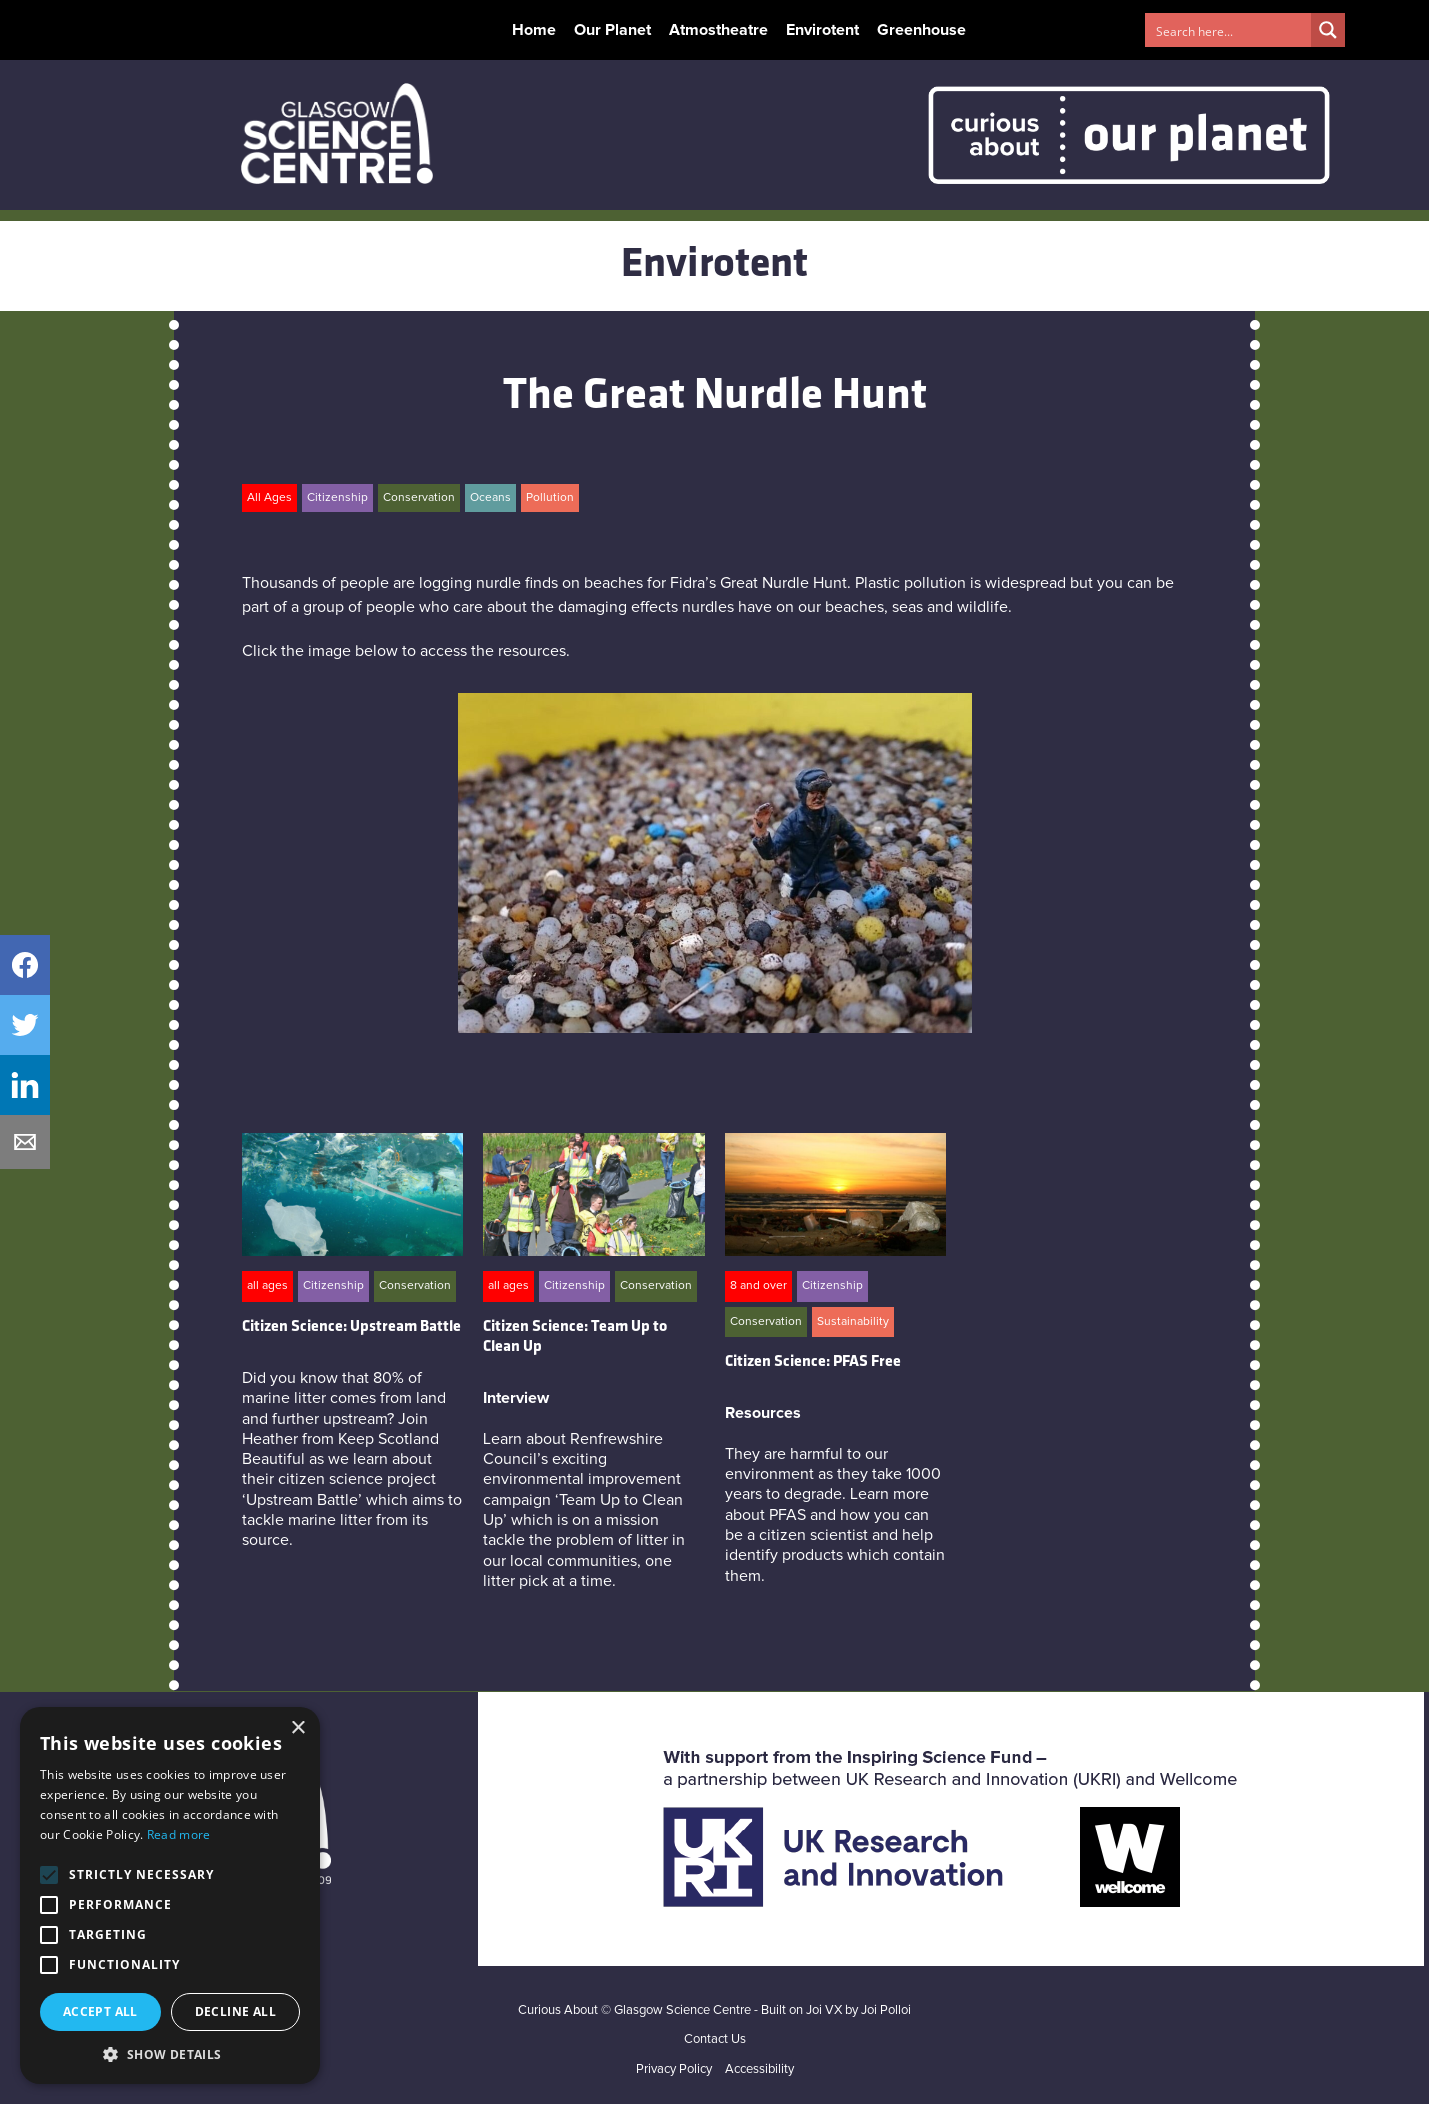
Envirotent (822, 30)
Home (534, 30)
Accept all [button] (100, 2011)
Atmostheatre (718, 30)
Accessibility (759, 2069)
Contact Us (715, 2039)
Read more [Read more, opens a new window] (179, 1834)
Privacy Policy (674, 2069)
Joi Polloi (886, 2010)
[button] (170, 2054)
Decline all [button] (235, 2011)
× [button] (297, 1728)
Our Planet (612, 30)
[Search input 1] (1229, 30)
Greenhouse (921, 30)
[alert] (170, 1895)
